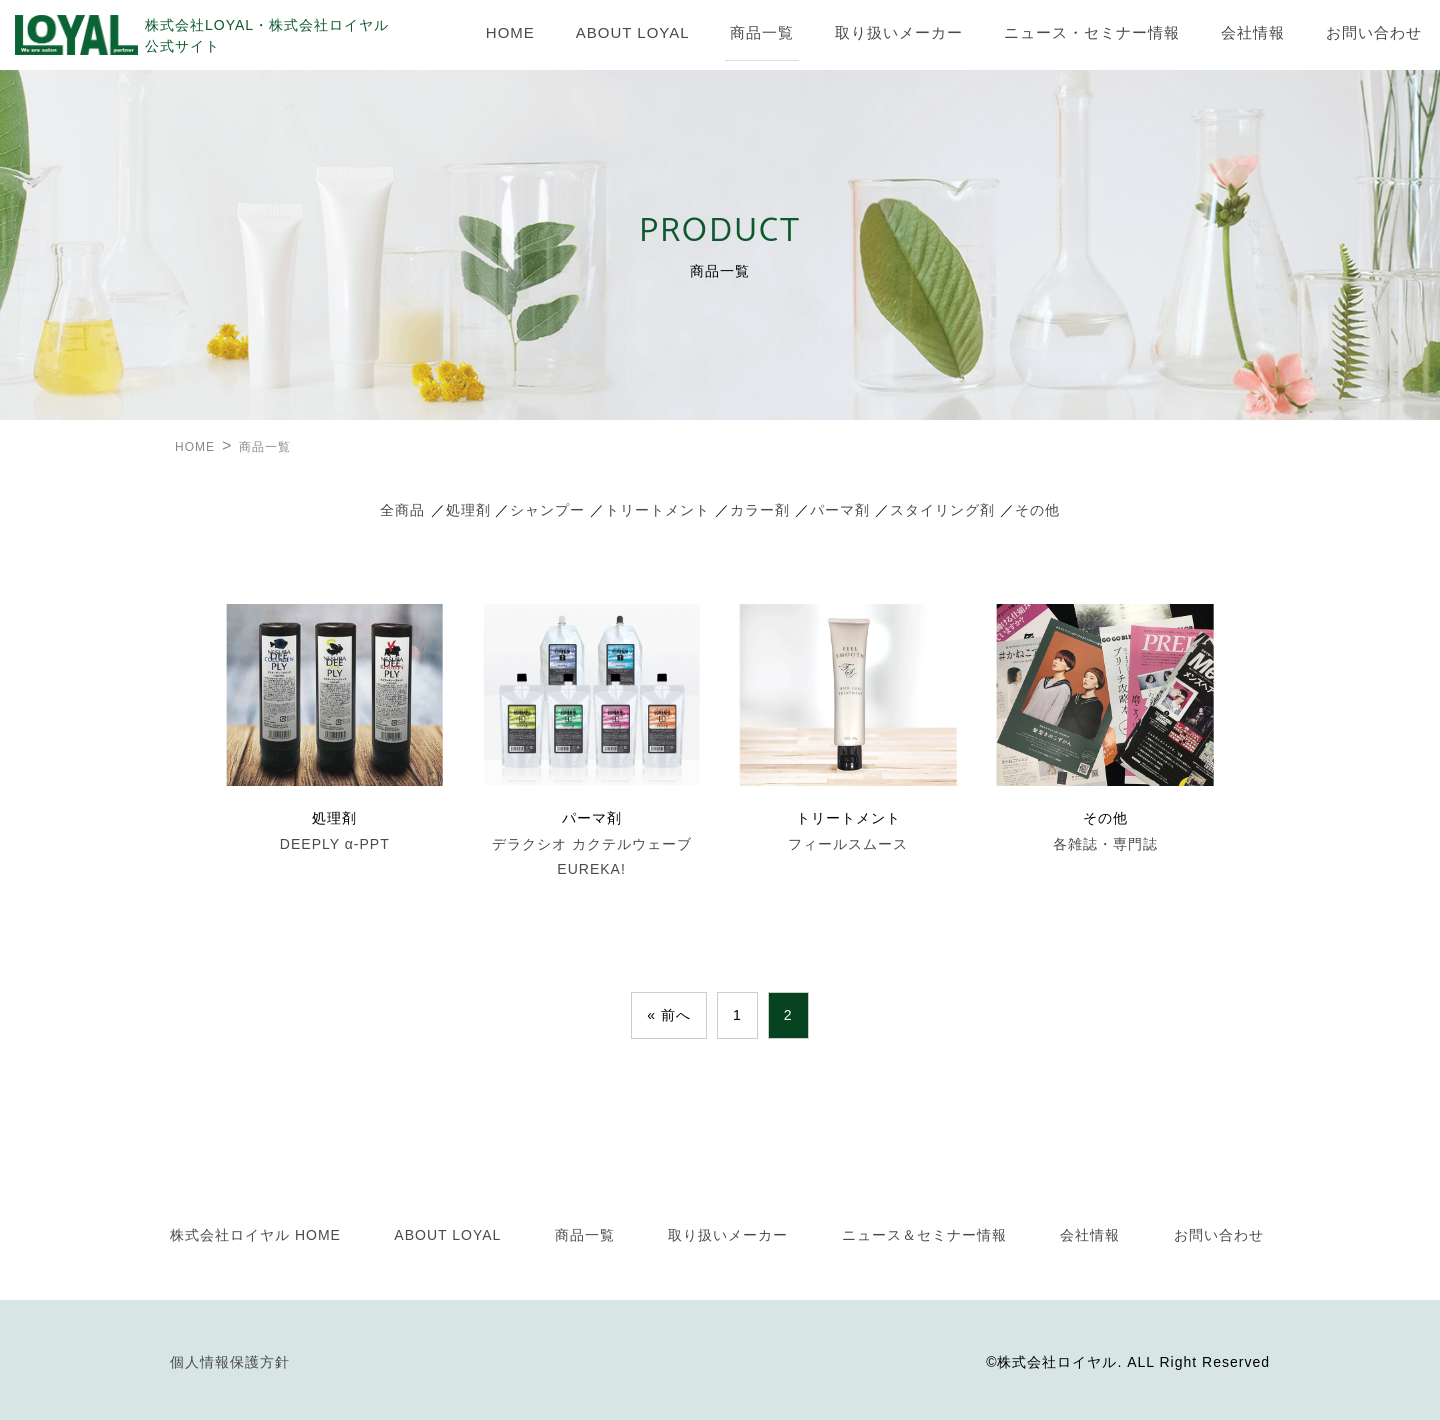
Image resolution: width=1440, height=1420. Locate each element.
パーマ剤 (840, 510)
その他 (1037, 510)
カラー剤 (760, 510)
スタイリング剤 (942, 510)
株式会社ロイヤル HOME (255, 1235)
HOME (510, 32)
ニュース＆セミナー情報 (924, 1235)
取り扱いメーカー (899, 32)
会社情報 (1253, 32)
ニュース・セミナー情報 (1092, 32)
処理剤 (468, 510)
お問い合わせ (1374, 32)
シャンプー (547, 510)
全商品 (402, 510)
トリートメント (657, 510)
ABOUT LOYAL (633, 32)
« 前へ (669, 1015)
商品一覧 (762, 32)
